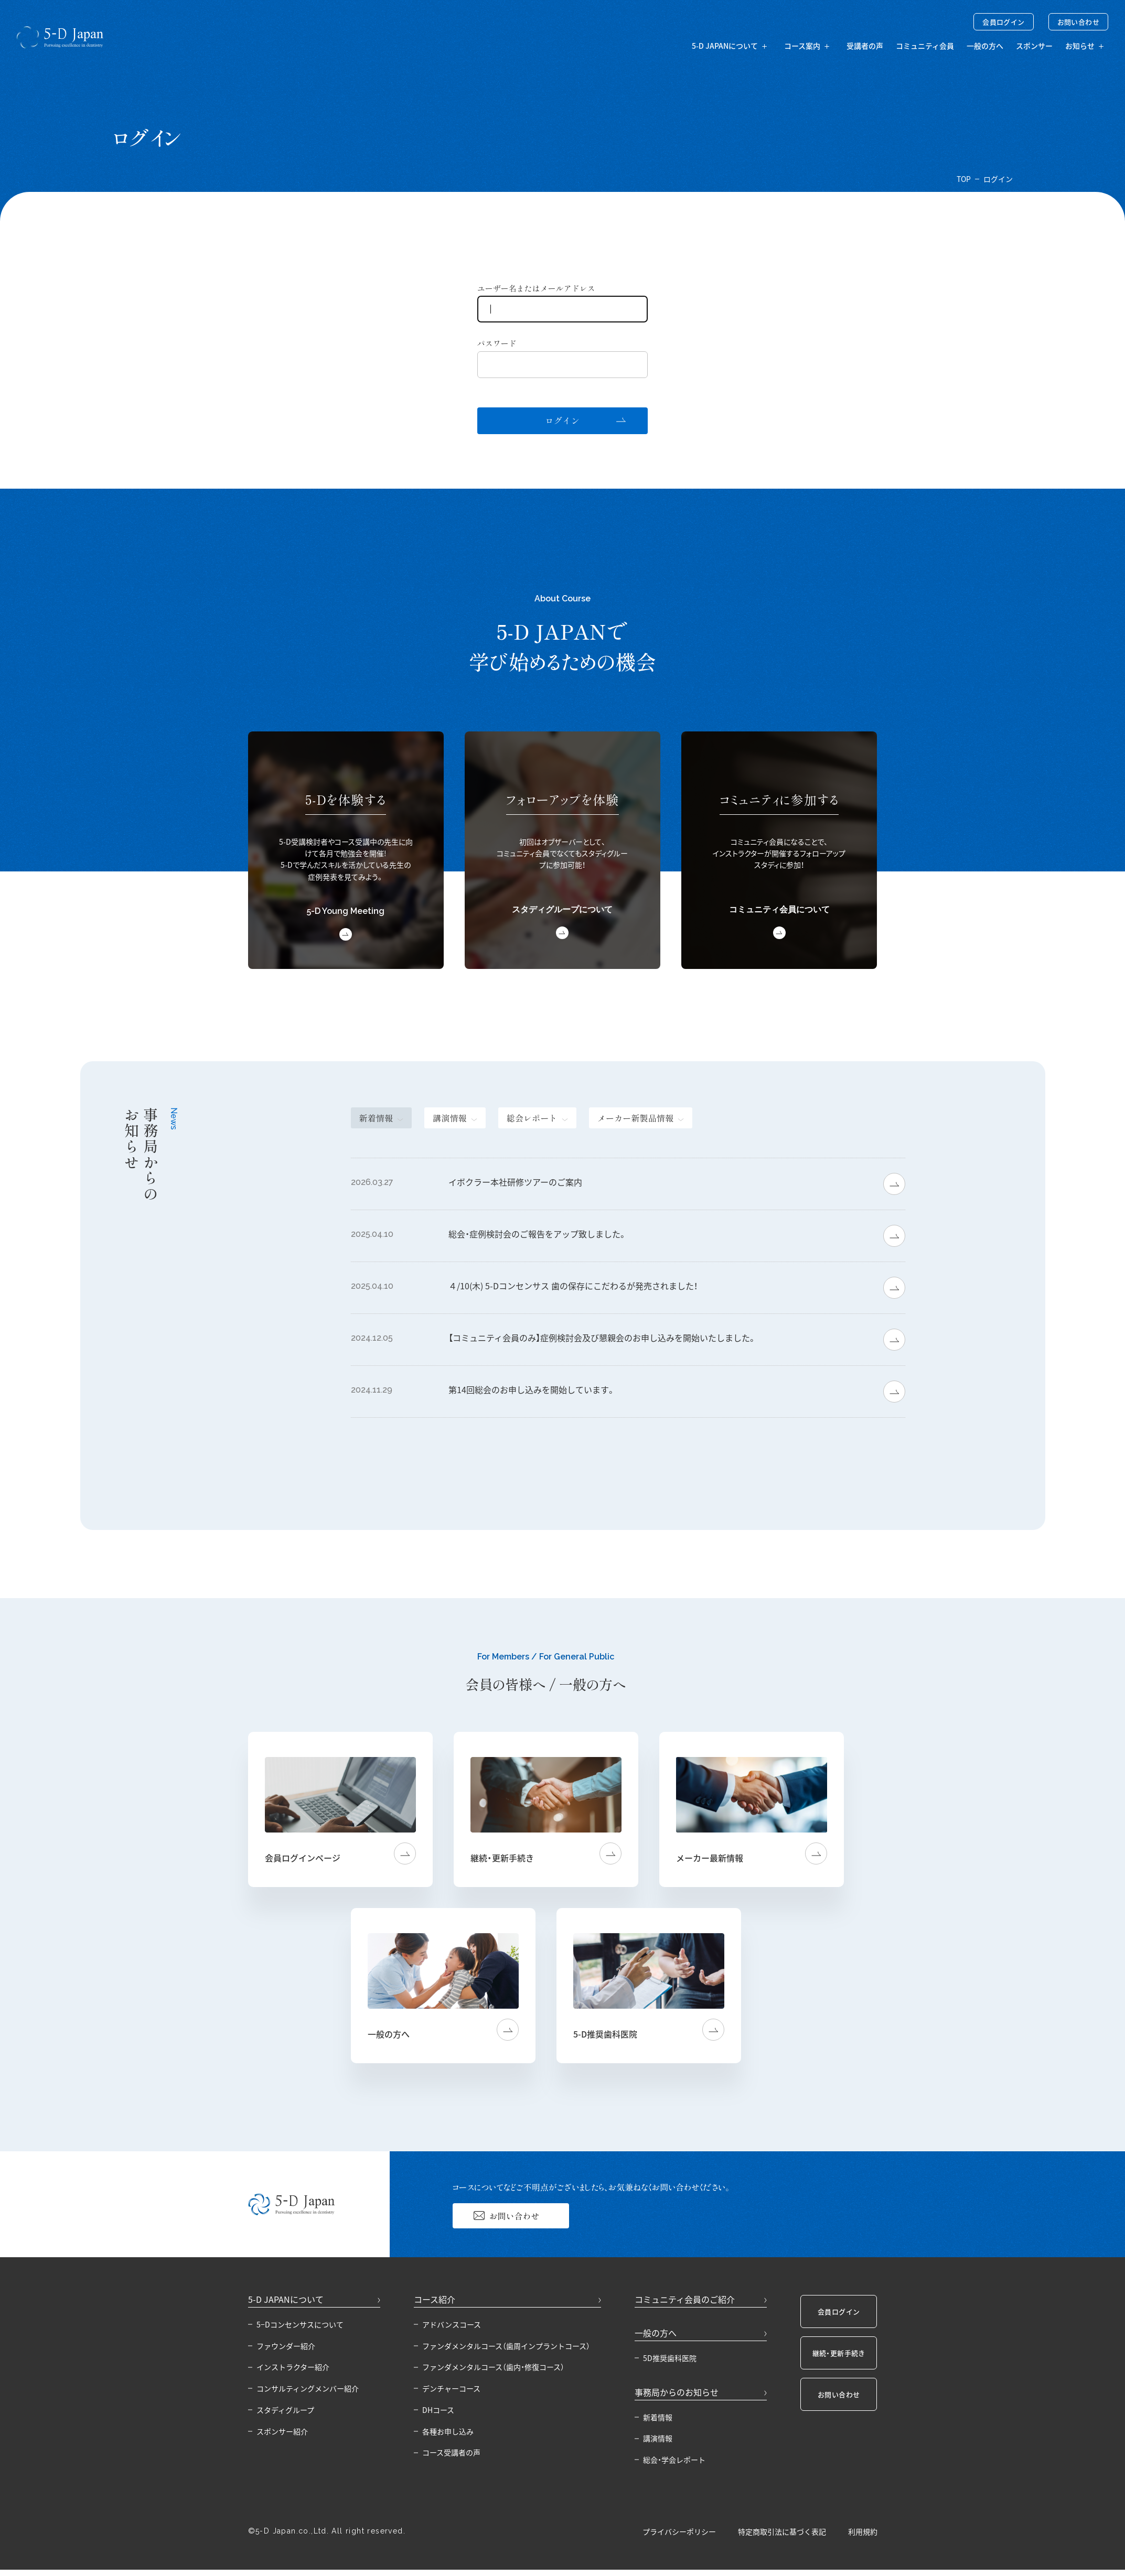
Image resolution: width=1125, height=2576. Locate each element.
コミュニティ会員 (925, 45)
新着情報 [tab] (376, 1118)
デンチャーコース (451, 2388)
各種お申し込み (448, 2431)
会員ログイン (1003, 22)
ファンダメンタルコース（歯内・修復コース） (493, 2367)
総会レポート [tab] (532, 1118)
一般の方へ (985, 45)
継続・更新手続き (838, 2353)
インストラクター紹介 (292, 2367)
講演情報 (657, 2438)
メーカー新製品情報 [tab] (635, 1118)
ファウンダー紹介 (285, 2346)
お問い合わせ (1078, 22)
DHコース (438, 2410)
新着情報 (657, 2417)
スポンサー (1034, 45)
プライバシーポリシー (679, 2531)
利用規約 (862, 2531)
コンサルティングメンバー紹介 (307, 2388)
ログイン (562, 420)
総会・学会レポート (674, 2459)
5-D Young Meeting (345, 911)
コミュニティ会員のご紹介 (685, 2299)
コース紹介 (434, 2299)
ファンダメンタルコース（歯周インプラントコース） (506, 2346)
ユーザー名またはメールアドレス (536, 288)
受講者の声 (865, 45)
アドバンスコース (451, 2324)
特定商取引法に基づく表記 (782, 2531)
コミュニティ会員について (779, 909)
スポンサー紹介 (282, 2431)
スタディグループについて (562, 909)
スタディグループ (285, 2410)
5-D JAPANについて (286, 2299)
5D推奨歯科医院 (670, 2358)
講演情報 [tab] (450, 1118)
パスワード (497, 343)
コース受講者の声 (451, 2452)
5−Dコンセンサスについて (300, 2324)
